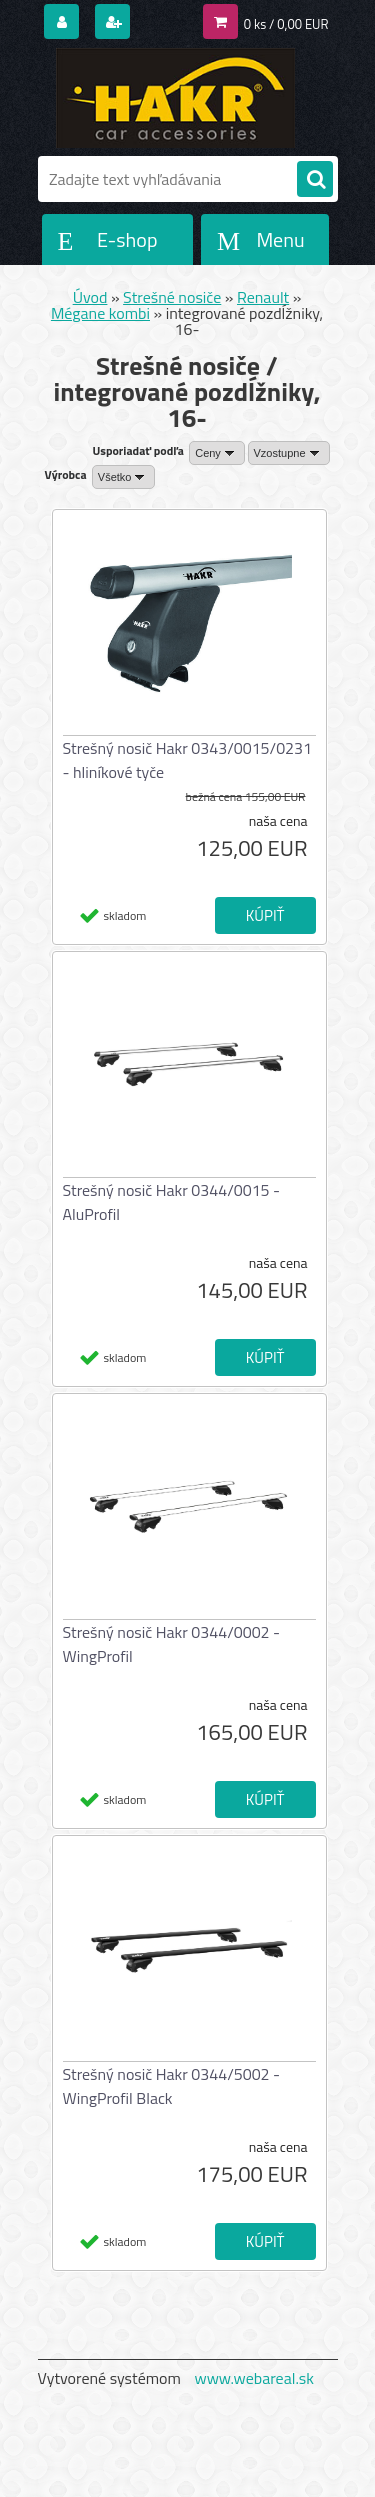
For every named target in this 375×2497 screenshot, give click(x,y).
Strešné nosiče (172, 297)
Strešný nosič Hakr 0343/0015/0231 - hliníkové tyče (188, 760)
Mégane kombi (100, 313)
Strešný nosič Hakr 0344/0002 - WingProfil (172, 1644)
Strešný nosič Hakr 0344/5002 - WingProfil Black (172, 2086)
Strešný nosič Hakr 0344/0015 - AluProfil (172, 1202)
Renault (263, 297)
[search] (315, 180)
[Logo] (175, 98)
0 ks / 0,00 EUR (286, 24)
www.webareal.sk (254, 2378)
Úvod (90, 297)
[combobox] (217, 453)
